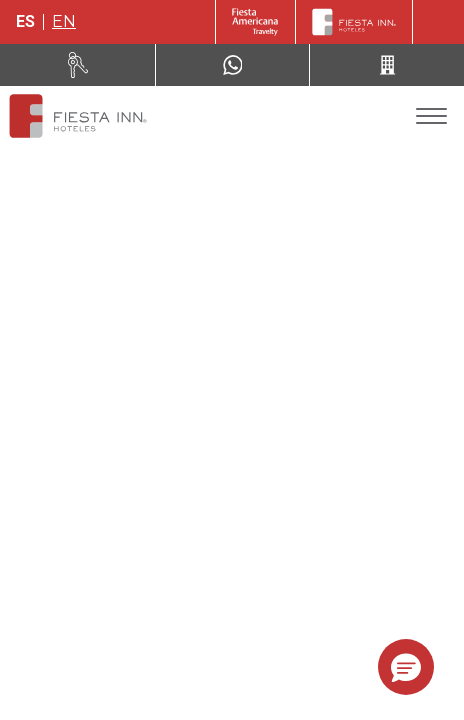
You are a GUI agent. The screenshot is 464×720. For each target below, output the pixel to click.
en (64, 21)
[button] (406, 667)
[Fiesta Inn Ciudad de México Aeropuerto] (78, 116)
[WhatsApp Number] (233, 65)
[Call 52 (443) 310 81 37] (387, 65)
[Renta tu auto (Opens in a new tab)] (78, 65)
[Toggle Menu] (431, 116)
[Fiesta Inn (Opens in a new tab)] (255, 22)
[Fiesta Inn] (354, 22)
